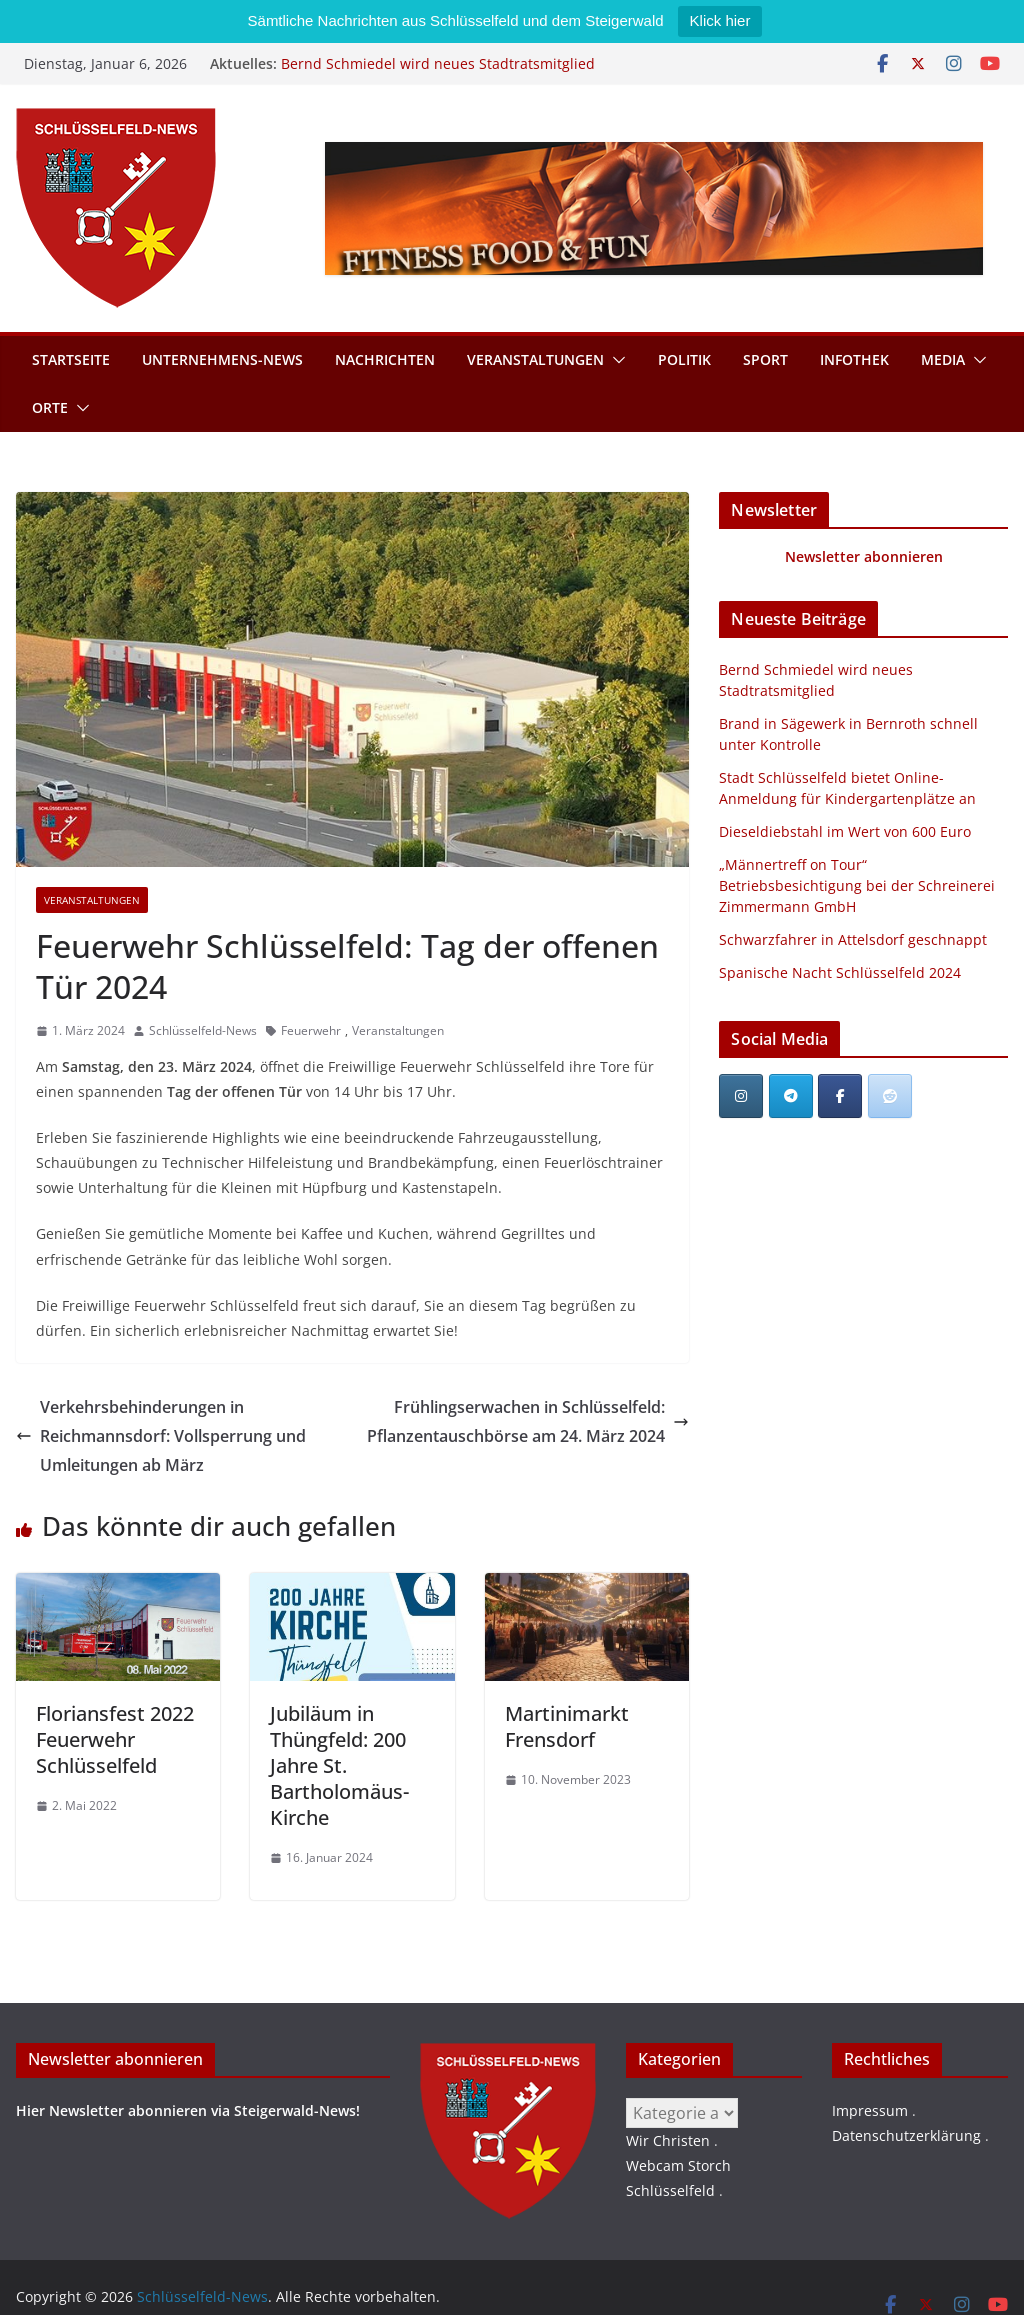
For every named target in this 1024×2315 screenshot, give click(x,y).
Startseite (71, 359)
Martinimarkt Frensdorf (567, 1726)
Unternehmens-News (222, 359)
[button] (615, 360)
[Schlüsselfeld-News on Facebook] (840, 1096)
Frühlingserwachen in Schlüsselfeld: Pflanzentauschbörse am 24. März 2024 (528, 1421)
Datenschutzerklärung (906, 2135)
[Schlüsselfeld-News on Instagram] (741, 1096)
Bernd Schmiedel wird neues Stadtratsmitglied (438, 63)
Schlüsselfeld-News (203, 1030)
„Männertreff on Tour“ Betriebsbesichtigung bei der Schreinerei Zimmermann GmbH (857, 885)
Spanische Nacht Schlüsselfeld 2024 (840, 972)
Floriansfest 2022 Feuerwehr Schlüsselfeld (115, 1739)
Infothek (854, 359)
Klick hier (720, 20)
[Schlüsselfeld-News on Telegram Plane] (791, 1096)
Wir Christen (668, 2140)
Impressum (870, 2110)
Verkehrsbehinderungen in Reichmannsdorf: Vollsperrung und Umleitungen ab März (161, 1436)
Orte (50, 407)
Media (943, 359)
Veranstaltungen (535, 359)
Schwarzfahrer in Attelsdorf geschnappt (853, 939)
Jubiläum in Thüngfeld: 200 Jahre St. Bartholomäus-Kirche (339, 1765)
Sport (765, 359)
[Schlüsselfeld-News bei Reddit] (890, 1096)
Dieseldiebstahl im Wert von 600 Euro (845, 831)
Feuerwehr (311, 1030)
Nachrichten (385, 359)
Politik (684, 359)
